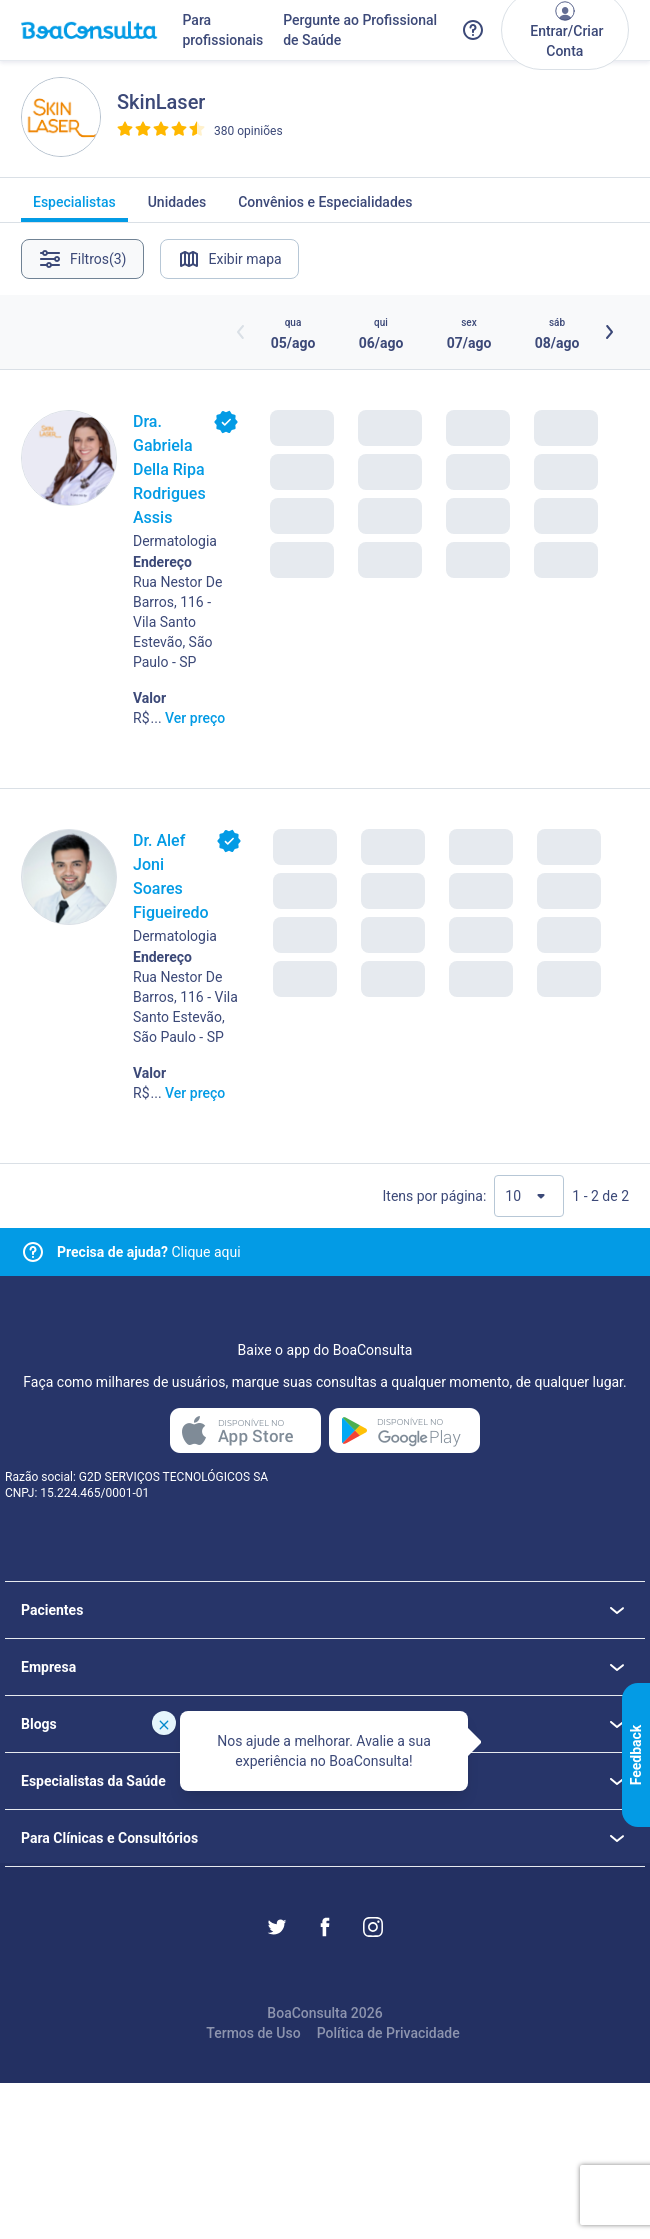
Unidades (177, 208)
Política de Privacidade (388, 2033)
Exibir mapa (229, 259)
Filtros (82, 259)
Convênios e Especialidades (325, 208)
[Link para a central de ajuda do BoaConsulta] (473, 30)
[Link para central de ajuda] (33, 1252)
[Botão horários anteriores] (241, 332)
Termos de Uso (253, 2033)
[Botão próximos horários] (609, 332)
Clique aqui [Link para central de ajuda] (149, 1252)
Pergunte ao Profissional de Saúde (360, 30)
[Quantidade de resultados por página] (529, 1196)
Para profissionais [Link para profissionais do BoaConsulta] (222, 30)
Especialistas (74, 208)
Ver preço (195, 718)
